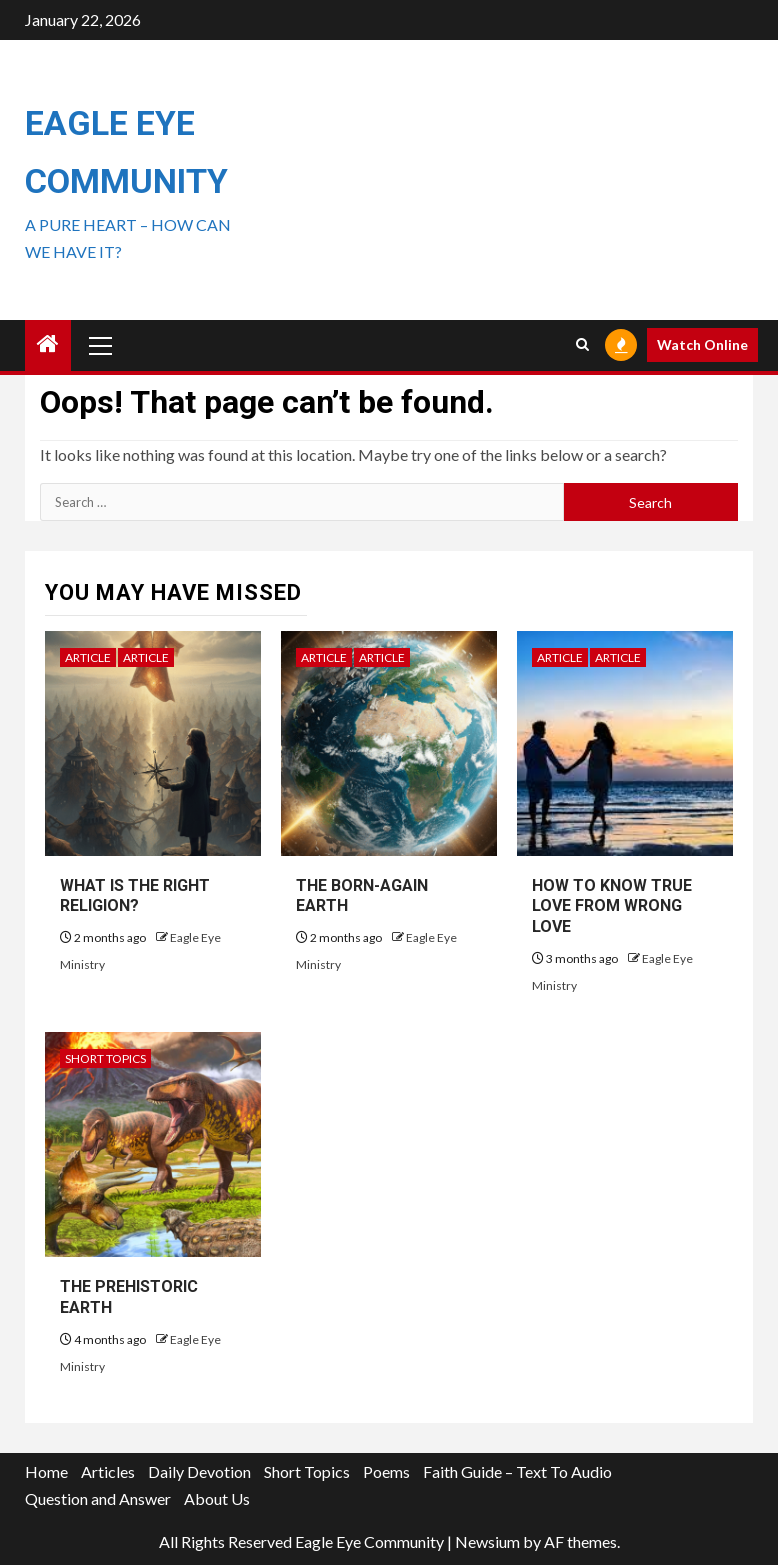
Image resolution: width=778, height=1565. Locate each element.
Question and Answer (98, 1498)
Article (88, 657)
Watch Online (702, 344)
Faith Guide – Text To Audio (517, 1471)
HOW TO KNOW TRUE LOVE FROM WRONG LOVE (612, 906)
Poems (386, 1471)
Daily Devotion (199, 1471)
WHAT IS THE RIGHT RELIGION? (135, 896)
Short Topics (105, 1058)
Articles (108, 1471)
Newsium (487, 1541)
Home (46, 1471)
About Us (217, 1498)
